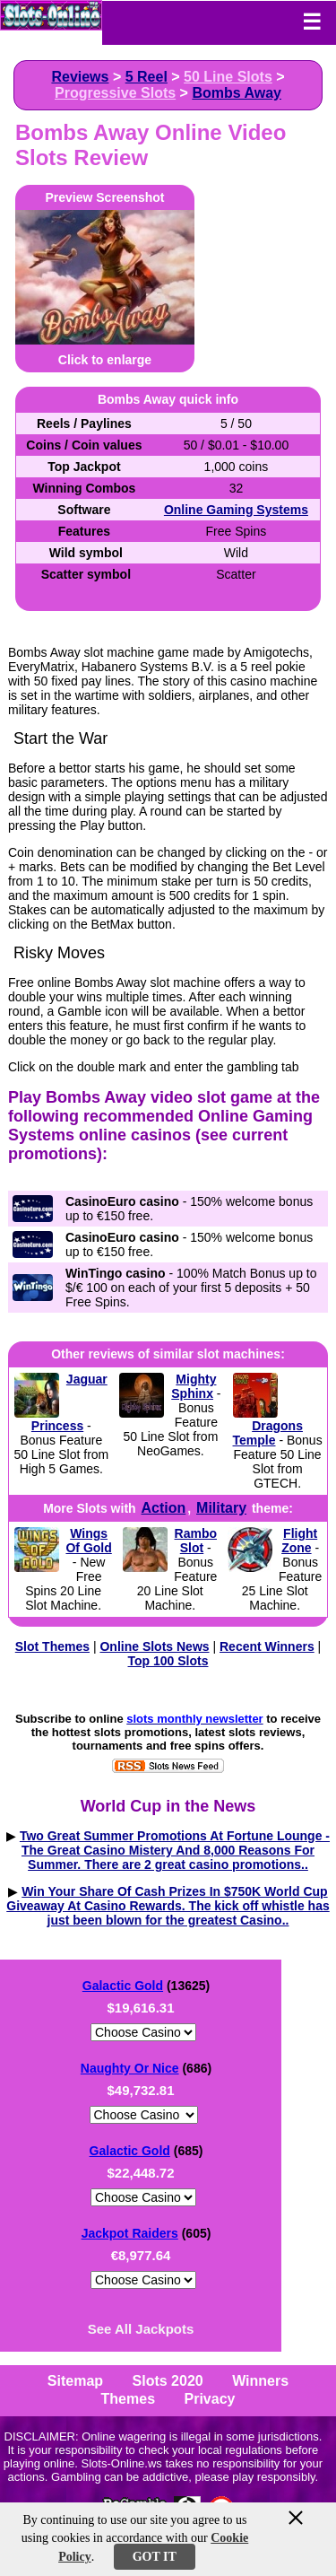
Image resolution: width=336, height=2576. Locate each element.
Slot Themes (52, 1646)
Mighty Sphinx (193, 1386)
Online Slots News (154, 1646)
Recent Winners (267, 1646)
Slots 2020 (168, 2380)
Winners (260, 2380)
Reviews (79, 76)
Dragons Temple (268, 1433)
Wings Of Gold (88, 1540)
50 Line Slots (228, 76)
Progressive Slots (115, 92)
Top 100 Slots (168, 1661)
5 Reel (146, 76)
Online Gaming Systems (236, 509)
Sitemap (75, 2380)
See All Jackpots (141, 2328)
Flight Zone (299, 1540)
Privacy (209, 2398)
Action (163, 1507)
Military (221, 1507)
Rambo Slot (196, 1540)
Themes (128, 2398)
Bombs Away (236, 92)
